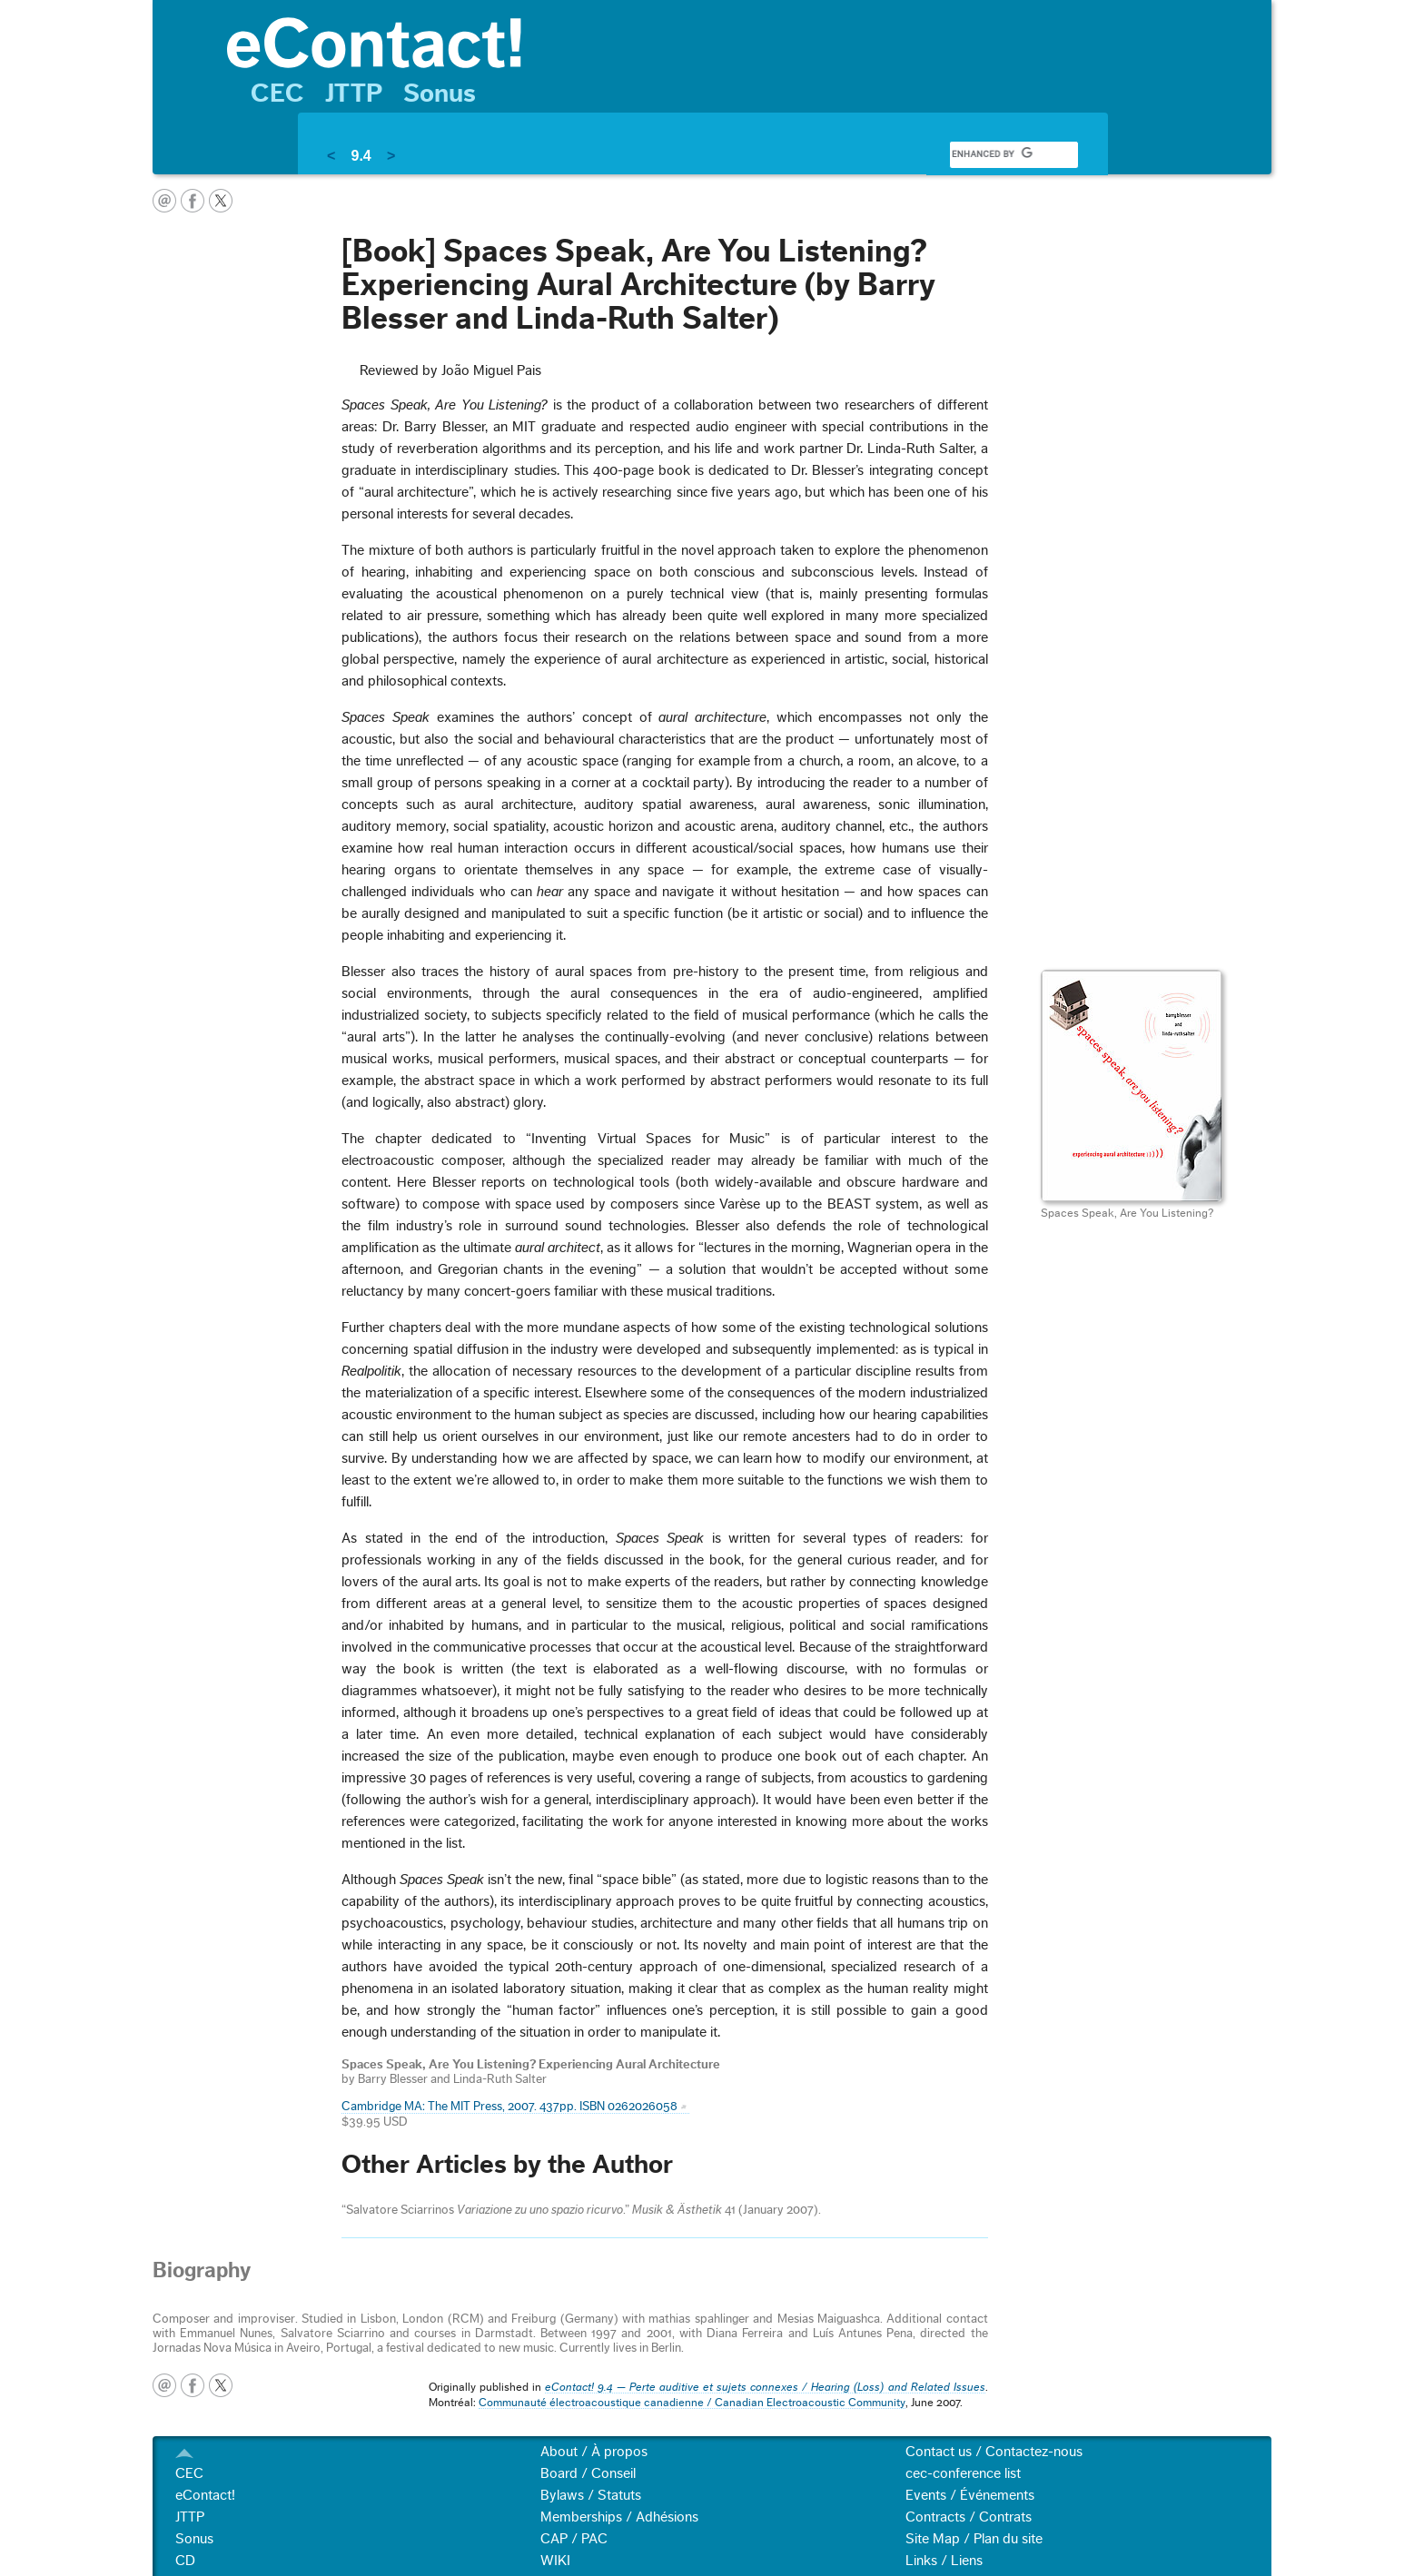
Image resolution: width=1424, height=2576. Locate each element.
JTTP (353, 93)
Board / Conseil (588, 2473)
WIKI (555, 2560)
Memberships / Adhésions (619, 2517)
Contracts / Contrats (968, 2517)
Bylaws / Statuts (590, 2495)
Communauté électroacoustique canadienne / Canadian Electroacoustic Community (692, 2402)
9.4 (361, 155)
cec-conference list (963, 2473)
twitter (220, 200)
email (164, 200)
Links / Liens (944, 2560)
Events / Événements (969, 2495)
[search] (992, 154)
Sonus (439, 93)
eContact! (205, 2495)
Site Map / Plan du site (974, 2539)
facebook (192, 200)
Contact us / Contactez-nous (994, 2451)
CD (185, 2560)
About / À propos (594, 2451)
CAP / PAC (574, 2539)
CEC (277, 93)
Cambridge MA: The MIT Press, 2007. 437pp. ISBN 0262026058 (509, 2106)
